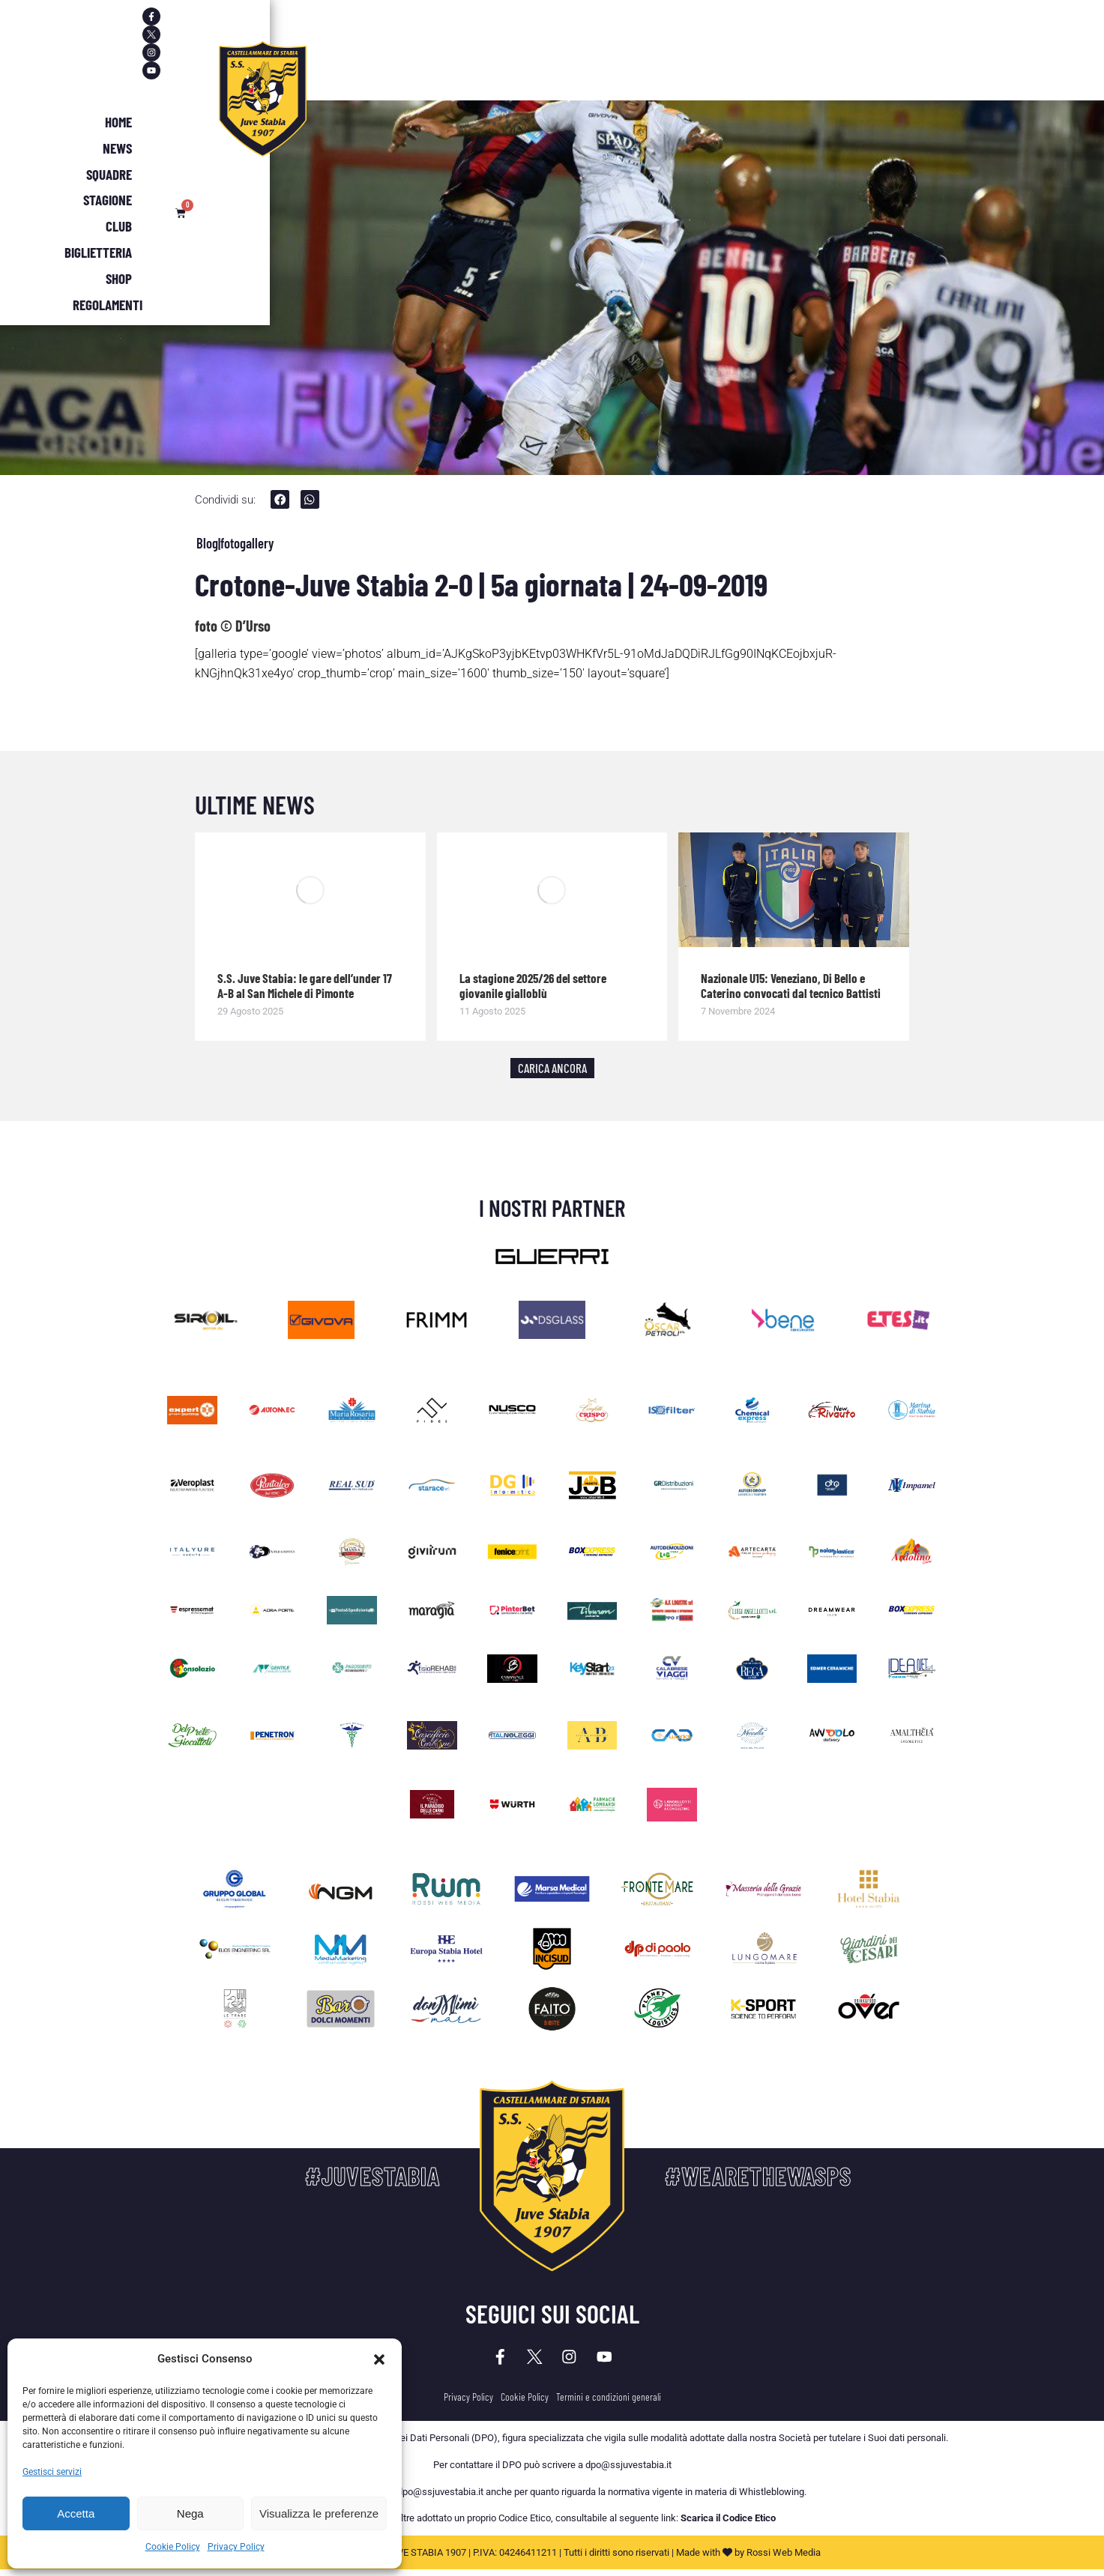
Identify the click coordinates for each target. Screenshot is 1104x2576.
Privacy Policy (236, 2547)
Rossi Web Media (783, 2559)
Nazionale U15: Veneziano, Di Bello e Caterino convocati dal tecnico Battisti (791, 987)
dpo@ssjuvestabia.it (628, 2471)
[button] (379, 2359)
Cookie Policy (172, 2547)
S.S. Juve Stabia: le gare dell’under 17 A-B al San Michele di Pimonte (304, 987)
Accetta (75, 2513)
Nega (190, 2513)
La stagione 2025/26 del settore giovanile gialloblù (532, 987)
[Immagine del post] (310, 891)
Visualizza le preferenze (318, 2513)
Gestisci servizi (52, 2472)
